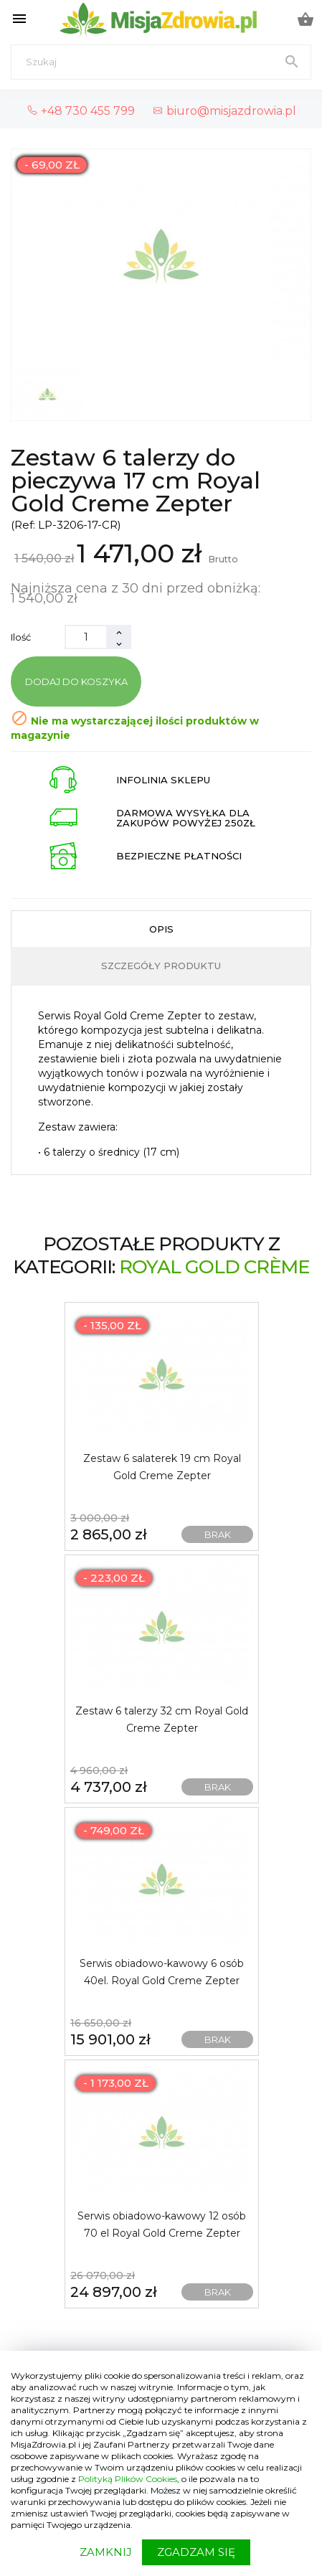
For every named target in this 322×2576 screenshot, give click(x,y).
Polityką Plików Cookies (127, 2478)
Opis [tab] (161, 929)
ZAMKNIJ (106, 2552)
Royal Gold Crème (214, 1266)
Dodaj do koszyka (76, 681)
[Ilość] (86, 637)
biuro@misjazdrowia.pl (224, 110)
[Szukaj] (161, 62)
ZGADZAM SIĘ (196, 2552)
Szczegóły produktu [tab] (161, 965)
